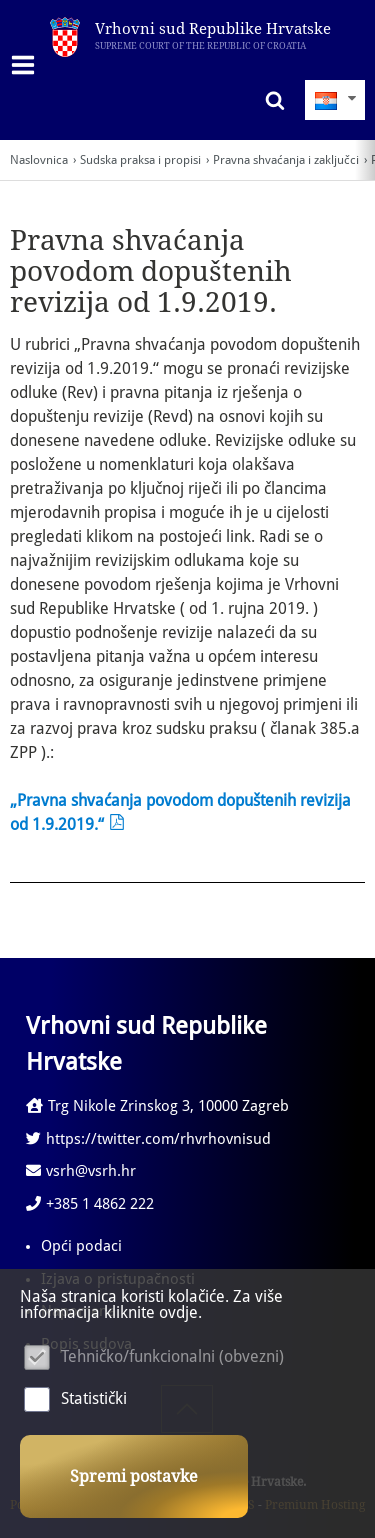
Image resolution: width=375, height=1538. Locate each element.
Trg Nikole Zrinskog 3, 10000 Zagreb (157, 1106)
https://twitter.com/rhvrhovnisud (148, 1139)
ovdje (178, 1312)
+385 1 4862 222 (90, 1204)
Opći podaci (81, 1246)
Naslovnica (39, 160)
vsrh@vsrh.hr (81, 1171)
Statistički (94, 1398)
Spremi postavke (134, 1476)
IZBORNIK (27, 65)
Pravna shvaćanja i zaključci (286, 160)
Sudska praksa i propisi (140, 160)
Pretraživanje (270, 100)
